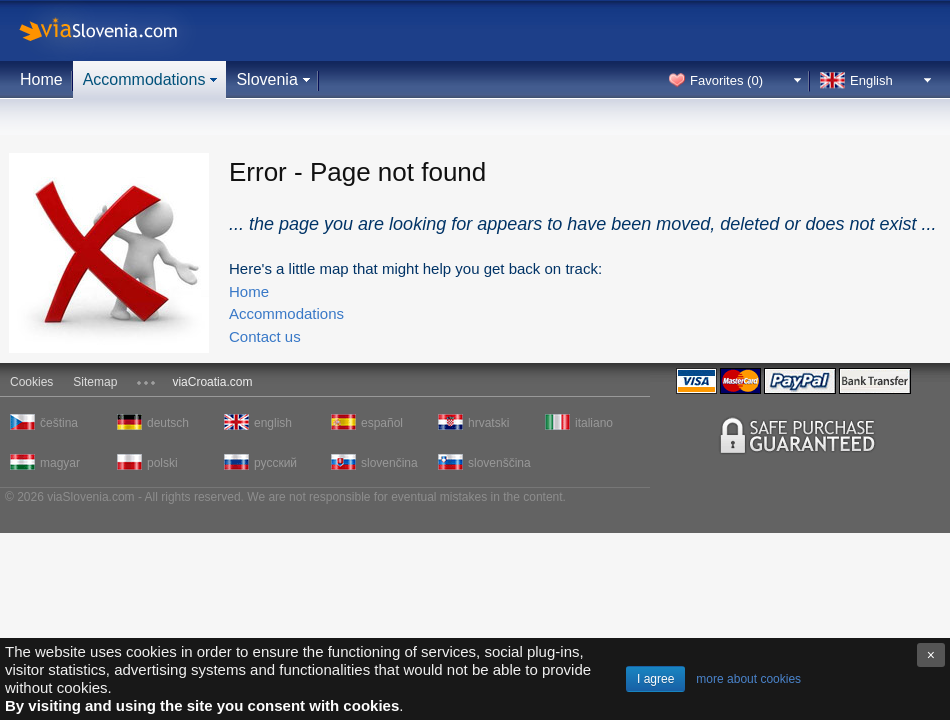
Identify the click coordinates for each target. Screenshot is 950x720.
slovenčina (389, 463)
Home (41, 79)
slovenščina (498, 463)
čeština (59, 423)
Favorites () (726, 80)
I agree (655, 679)
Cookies (31, 382)
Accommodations (144, 79)
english (273, 423)
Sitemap (95, 382)
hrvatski (488, 423)
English (871, 80)
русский (275, 463)
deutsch (168, 423)
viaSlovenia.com (115, 30)
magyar (60, 463)
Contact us (265, 336)
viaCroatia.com (212, 382)
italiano (594, 423)
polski (162, 463)
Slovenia (266, 79)
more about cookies (748, 679)
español (382, 423)
